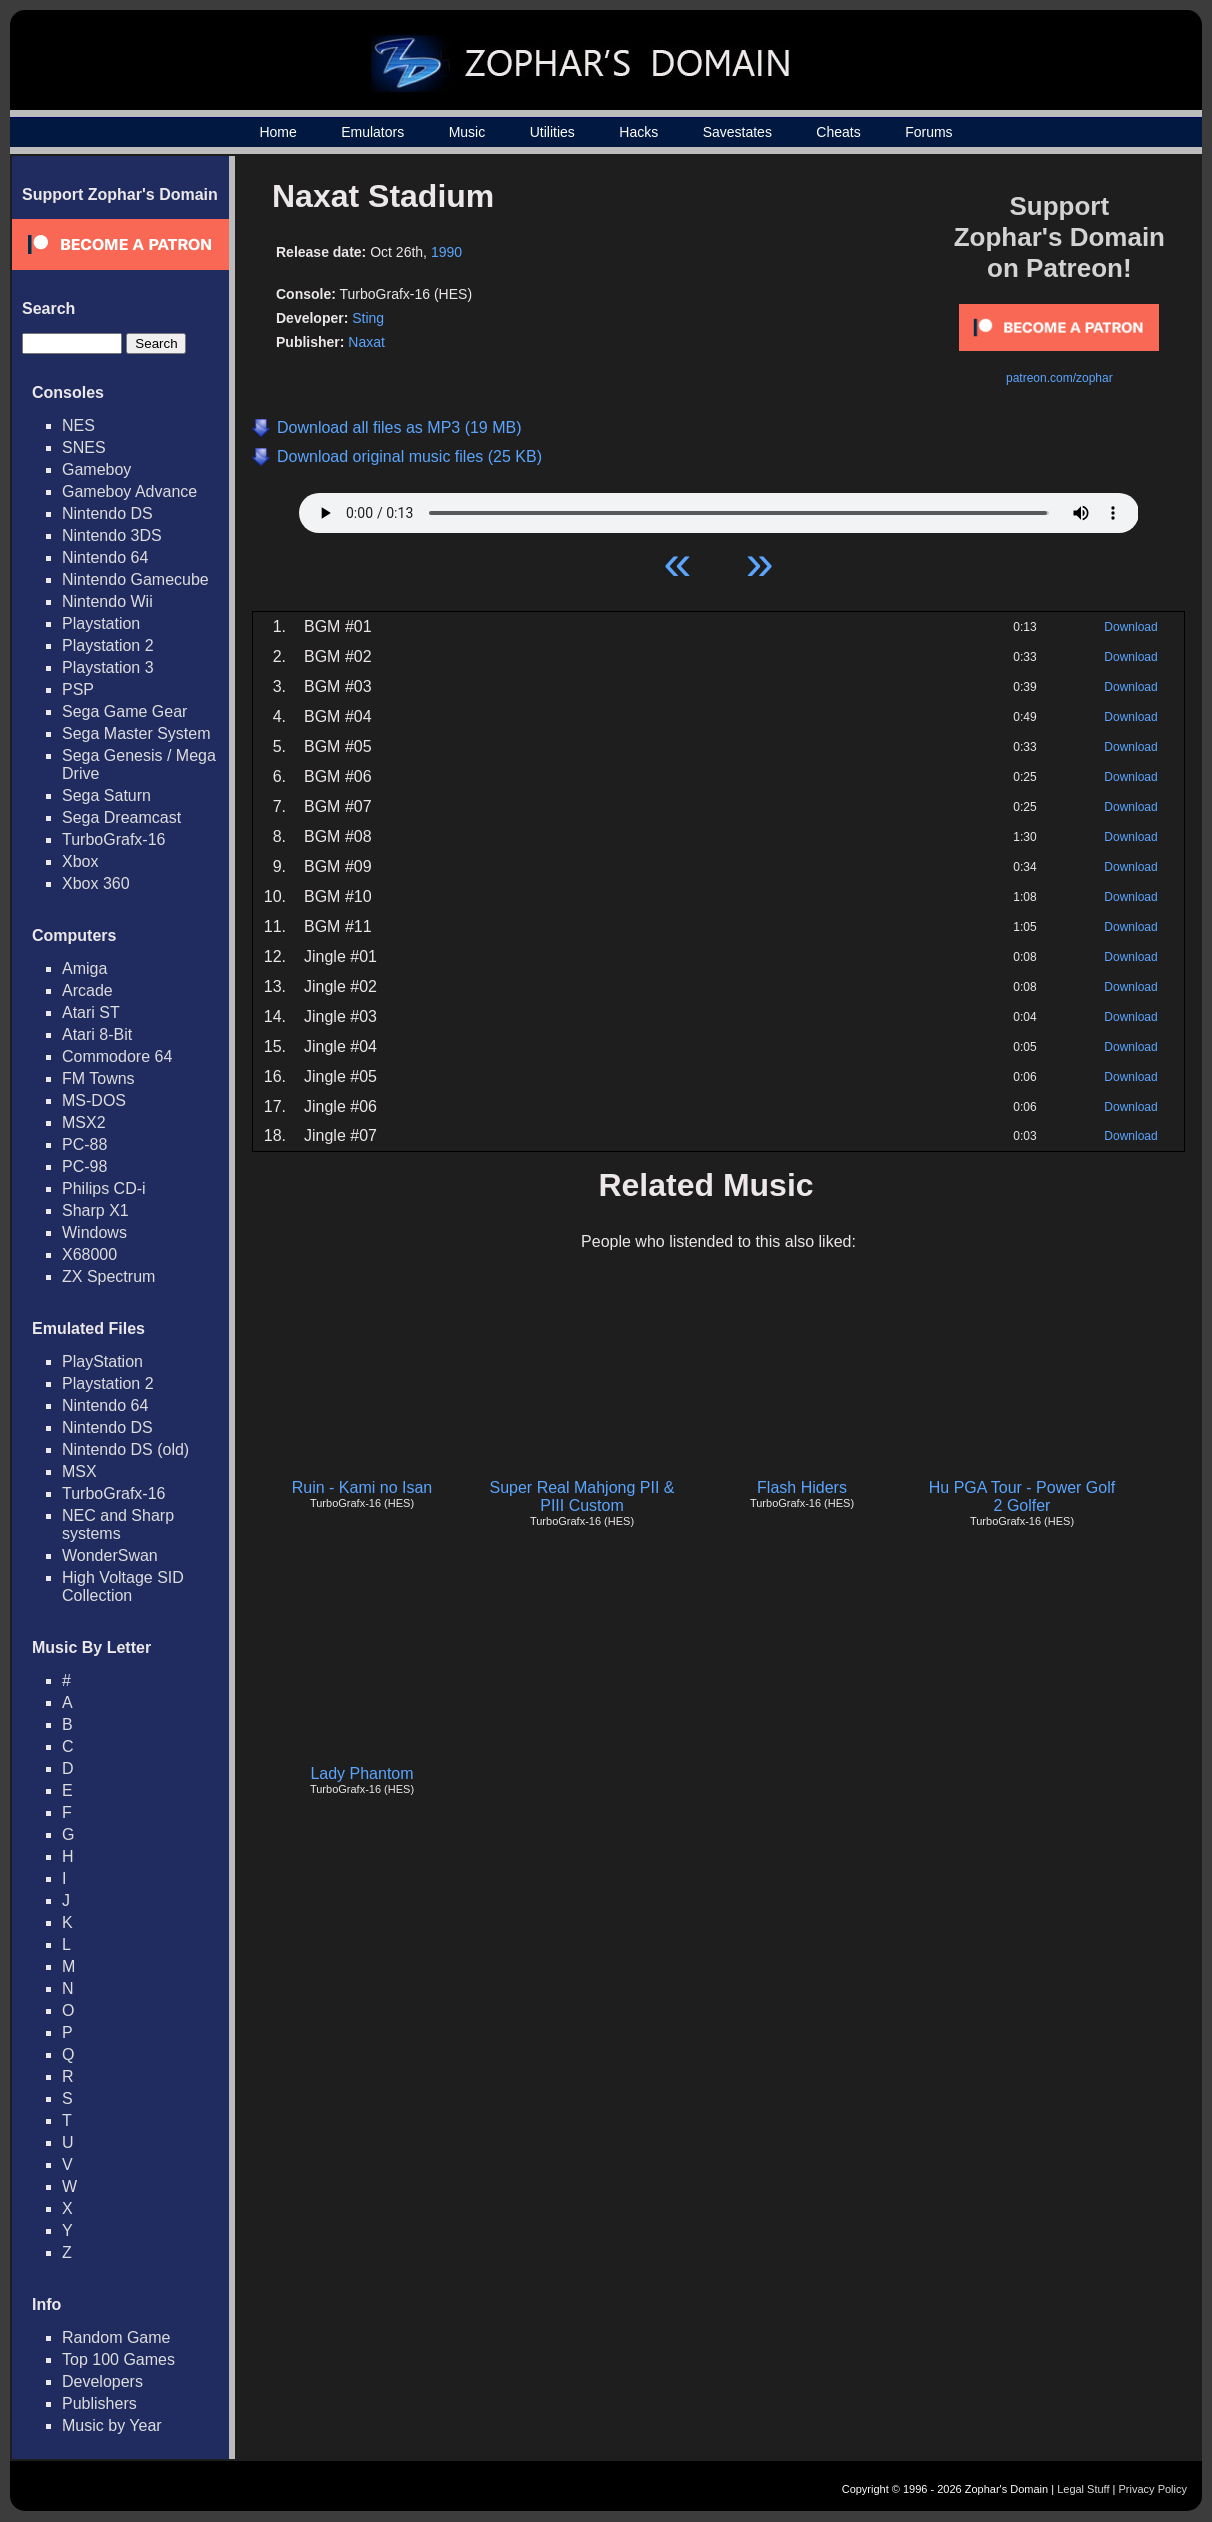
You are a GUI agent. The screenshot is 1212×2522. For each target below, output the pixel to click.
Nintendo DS (107, 513)
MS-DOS (94, 1100)
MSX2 (84, 1122)
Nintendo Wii (107, 601)
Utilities (552, 132)
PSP (78, 689)
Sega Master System (136, 733)
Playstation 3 (108, 667)
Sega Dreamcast (121, 817)
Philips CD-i (104, 1188)
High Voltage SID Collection (123, 1586)
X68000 (89, 1254)
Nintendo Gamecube (135, 579)
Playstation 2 (108, 645)
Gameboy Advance (129, 491)
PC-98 (84, 1166)
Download (1130, 627)
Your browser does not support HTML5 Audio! (719, 508)
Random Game (116, 2337)
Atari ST (91, 1012)
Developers (102, 2381)
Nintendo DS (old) (125, 1449)
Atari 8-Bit (97, 1034)
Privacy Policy (1153, 2489)
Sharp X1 (95, 1210)
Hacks (638, 132)
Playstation (101, 623)
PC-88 (84, 1144)
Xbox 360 (96, 883)
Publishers (99, 2403)
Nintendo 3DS (112, 535)
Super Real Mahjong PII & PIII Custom (582, 1496)
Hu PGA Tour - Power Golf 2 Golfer (1022, 1496)
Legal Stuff (1083, 2489)
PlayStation (102, 1361)
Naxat (366, 342)
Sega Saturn (106, 795)
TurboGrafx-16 (113, 839)
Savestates (737, 132)
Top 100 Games (118, 2359)
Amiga (84, 968)
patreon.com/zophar (1059, 378)
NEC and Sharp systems (118, 1524)
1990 (446, 252)
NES (78, 425)
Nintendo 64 (105, 557)
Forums (928, 132)
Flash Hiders (802, 1487)
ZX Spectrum (108, 1276)
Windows (94, 1232)
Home (277, 132)
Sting (368, 318)
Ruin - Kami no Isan (362, 1487)
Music (467, 132)
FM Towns (98, 1078)
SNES (84, 447)
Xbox (80, 861)
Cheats (838, 132)
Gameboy (96, 469)
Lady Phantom (361, 1773)
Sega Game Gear (124, 711)
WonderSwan (110, 1555)
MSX (79, 1471)
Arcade (87, 990)
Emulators (372, 132)
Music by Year (112, 2425)
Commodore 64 (117, 1056)
